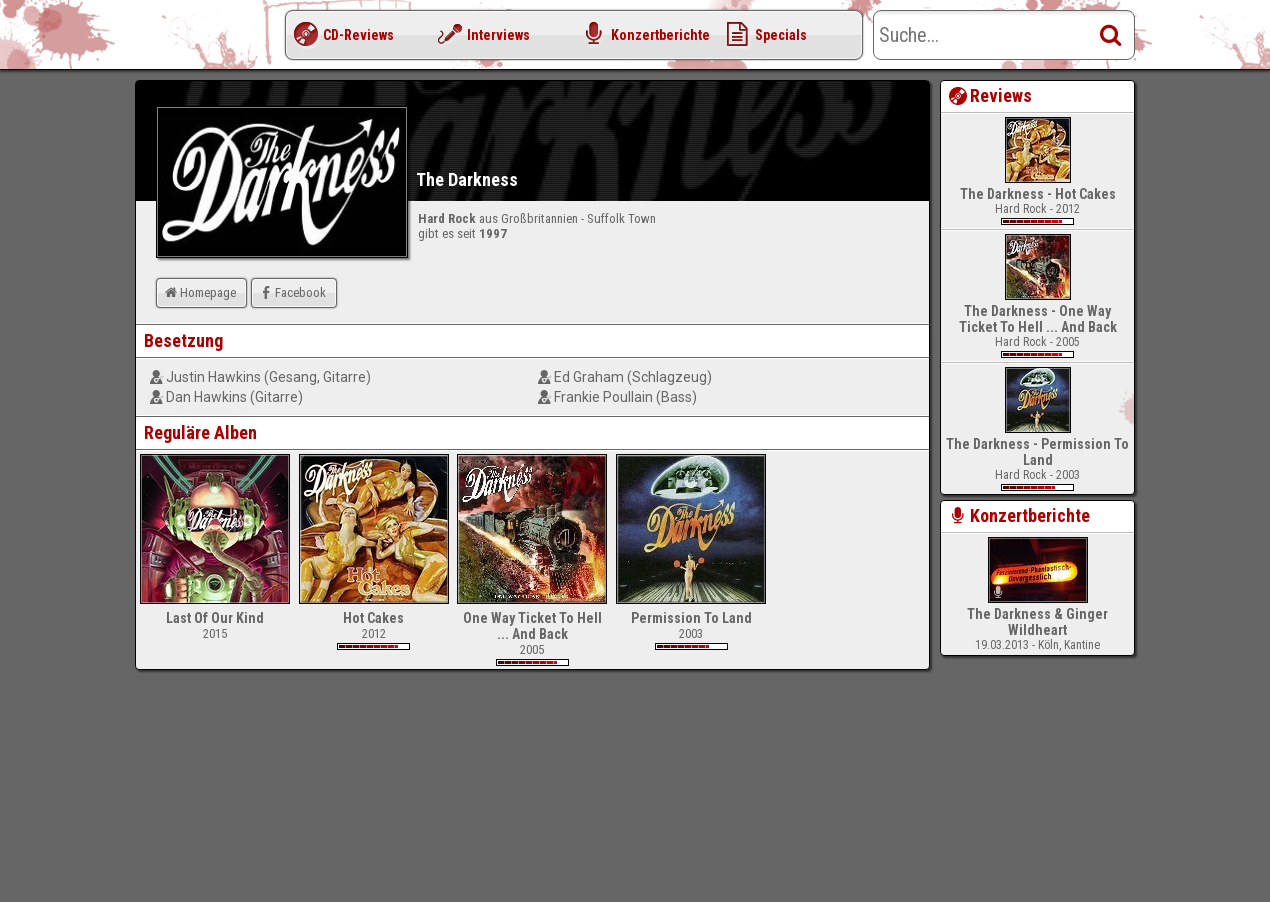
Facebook (291, 292)
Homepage (199, 292)
